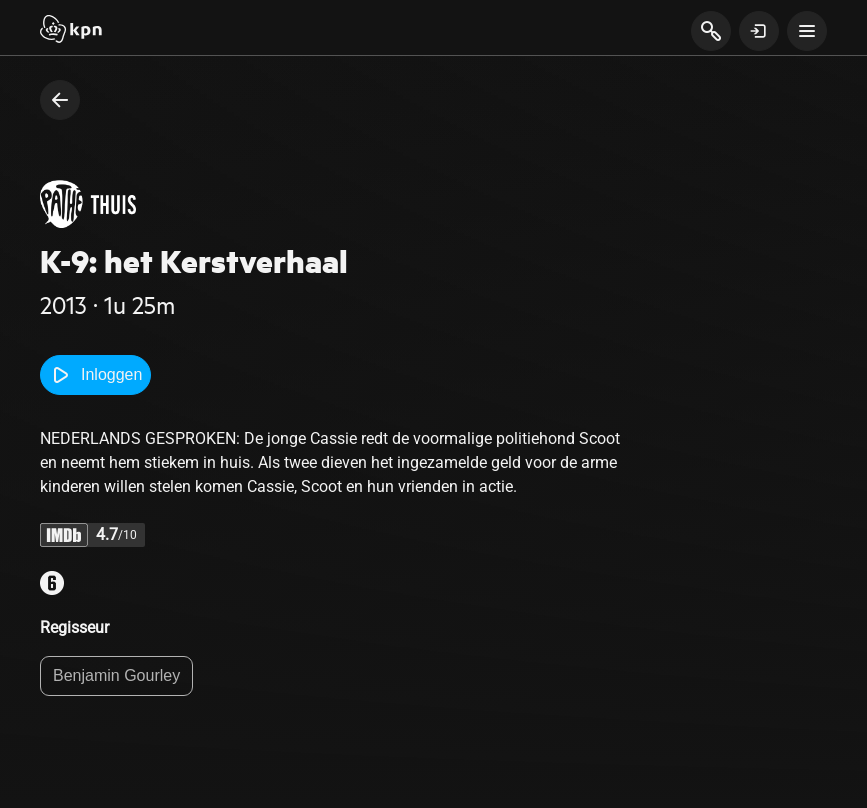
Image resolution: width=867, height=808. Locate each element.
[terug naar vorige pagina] (60, 100)
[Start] (71, 31)
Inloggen (95, 375)
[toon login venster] (759, 31)
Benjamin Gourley (116, 675)
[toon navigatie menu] (807, 31)
